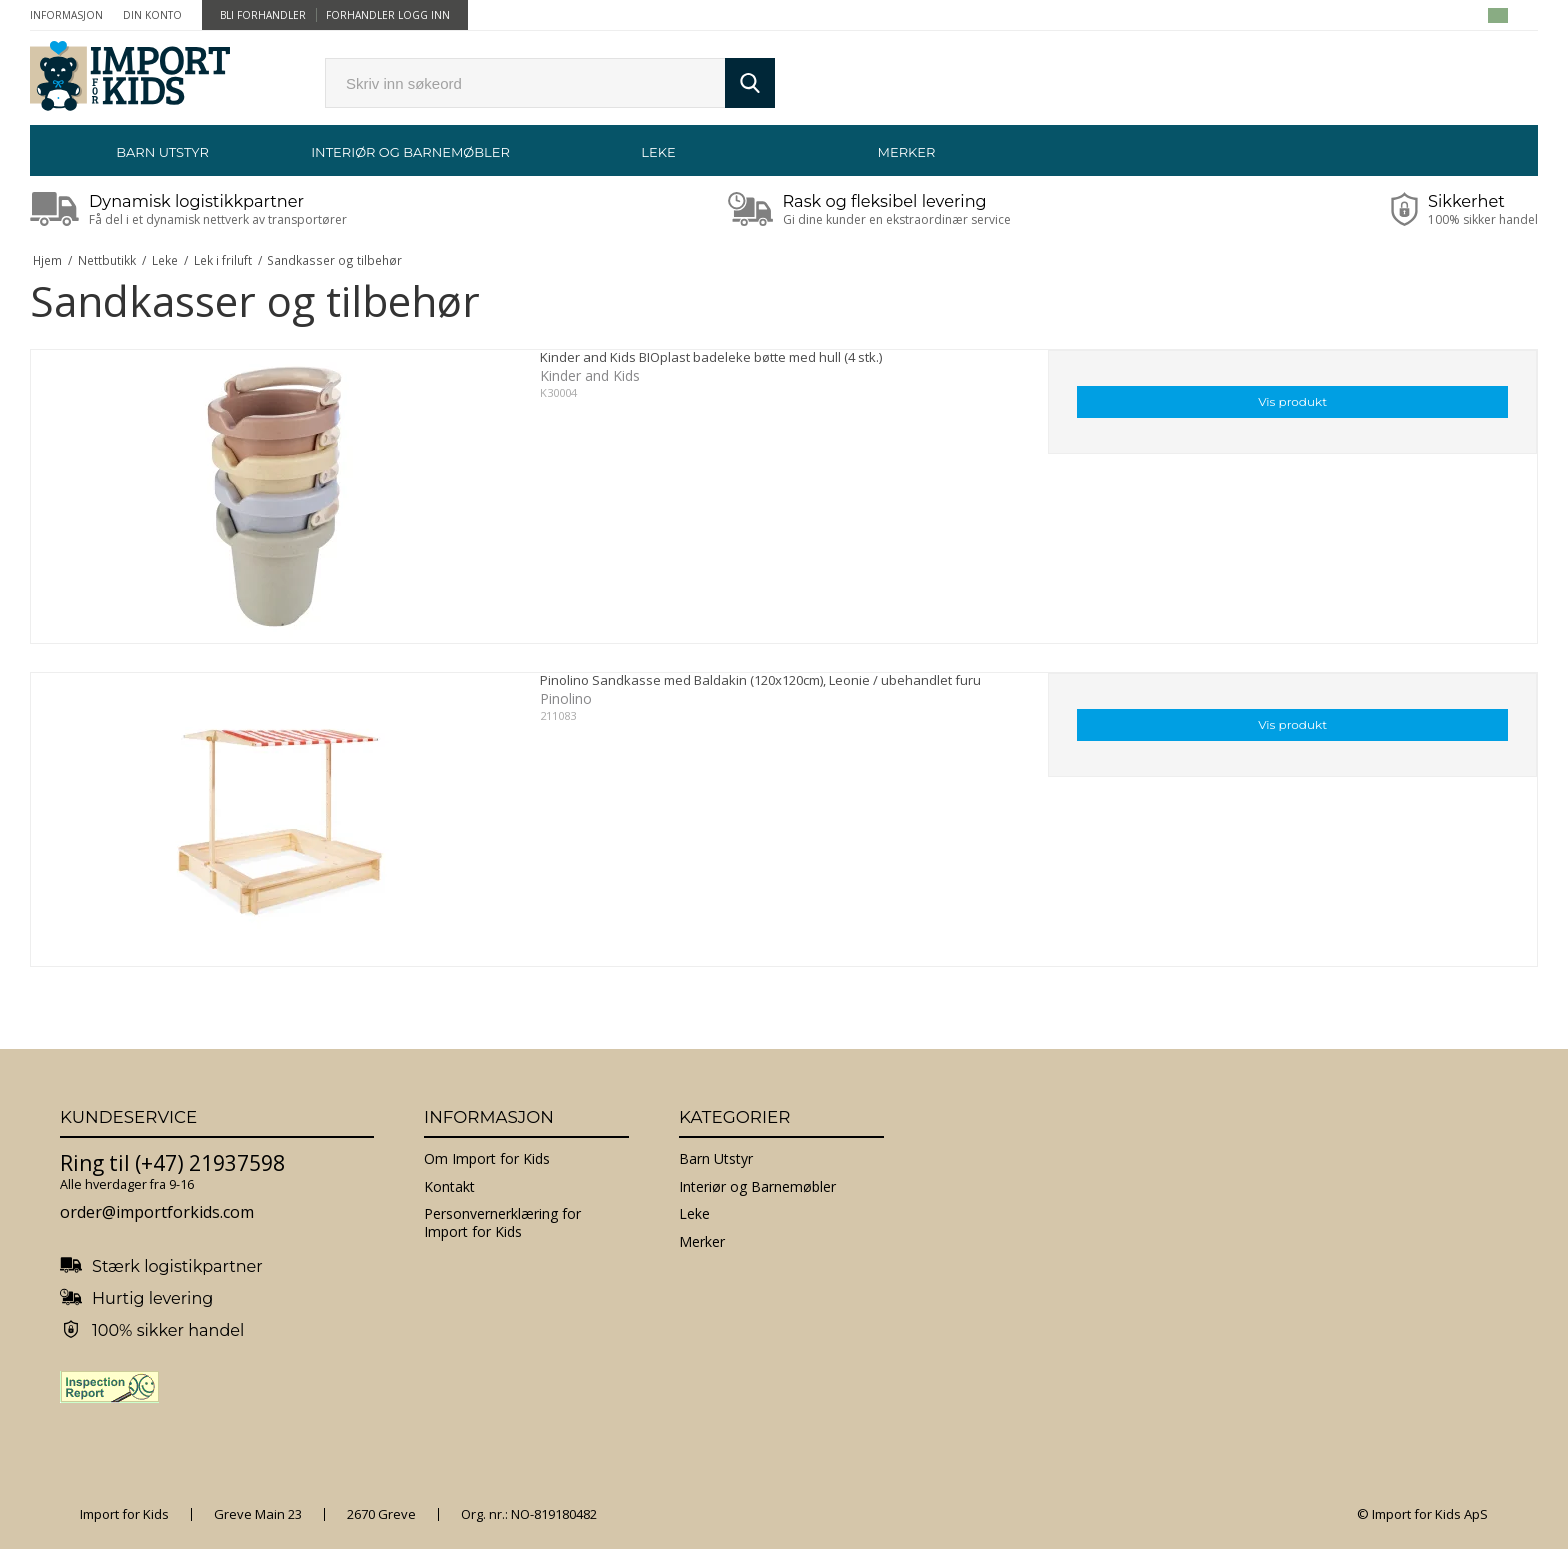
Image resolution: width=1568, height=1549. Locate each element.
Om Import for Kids (487, 1158)
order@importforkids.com (157, 1212)
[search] (525, 83)
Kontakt (449, 1186)
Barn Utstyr (162, 152)
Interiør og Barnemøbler (410, 152)
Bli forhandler (263, 15)
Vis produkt (1292, 401)
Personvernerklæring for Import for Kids (502, 1222)
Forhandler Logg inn (388, 15)
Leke (658, 152)
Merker (907, 152)
